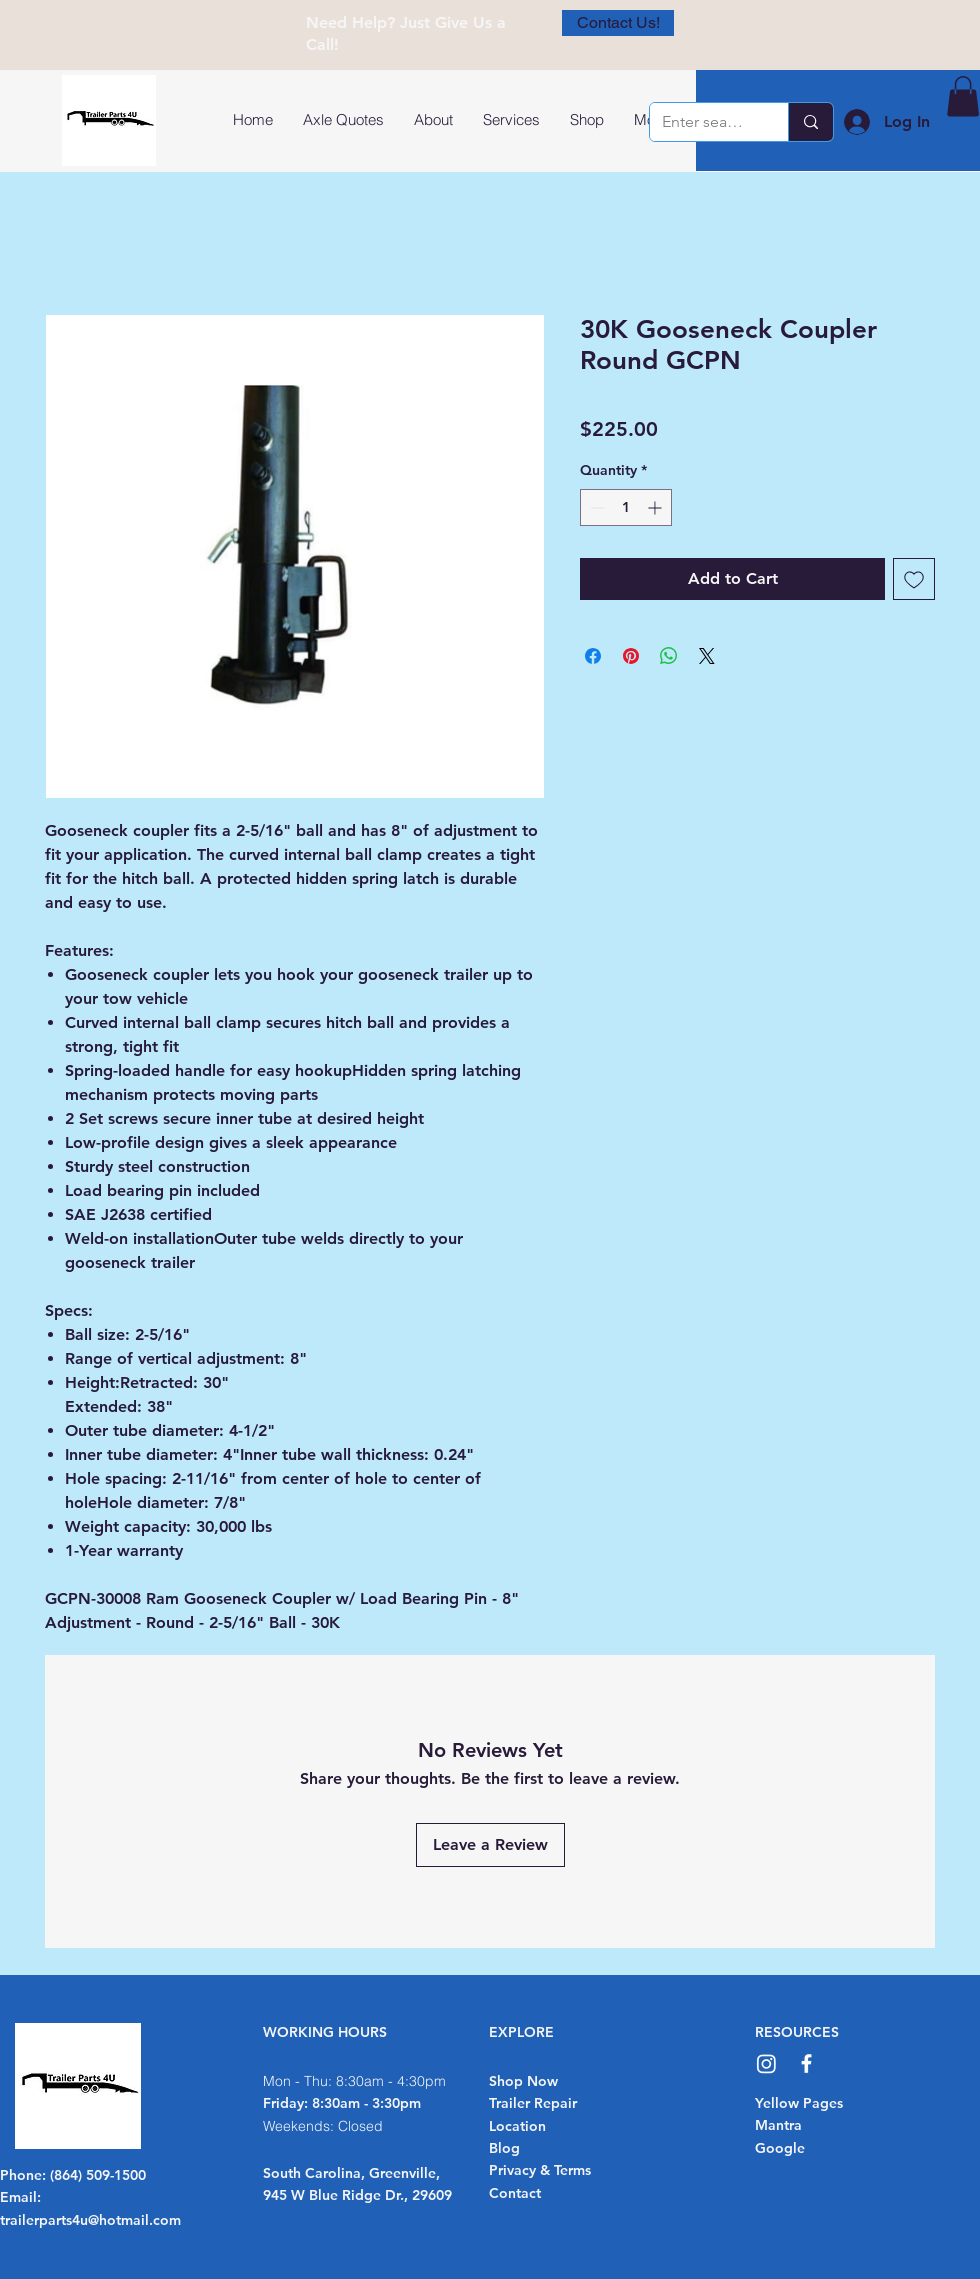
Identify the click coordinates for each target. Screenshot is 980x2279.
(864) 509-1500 (98, 2175)
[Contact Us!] (618, 23)
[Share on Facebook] (593, 656)
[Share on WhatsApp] (669, 656)
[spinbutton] (626, 507)
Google (780, 2148)
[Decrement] (595, 507)
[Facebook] (806, 2063)
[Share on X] (707, 656)
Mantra (778, 2125)
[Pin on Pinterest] (631, 656)
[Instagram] (766, 2063)
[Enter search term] (704, 122)
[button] (963, 96)
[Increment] (656, 507)
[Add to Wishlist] (914, 579)
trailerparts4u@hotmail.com (90, 2220)
